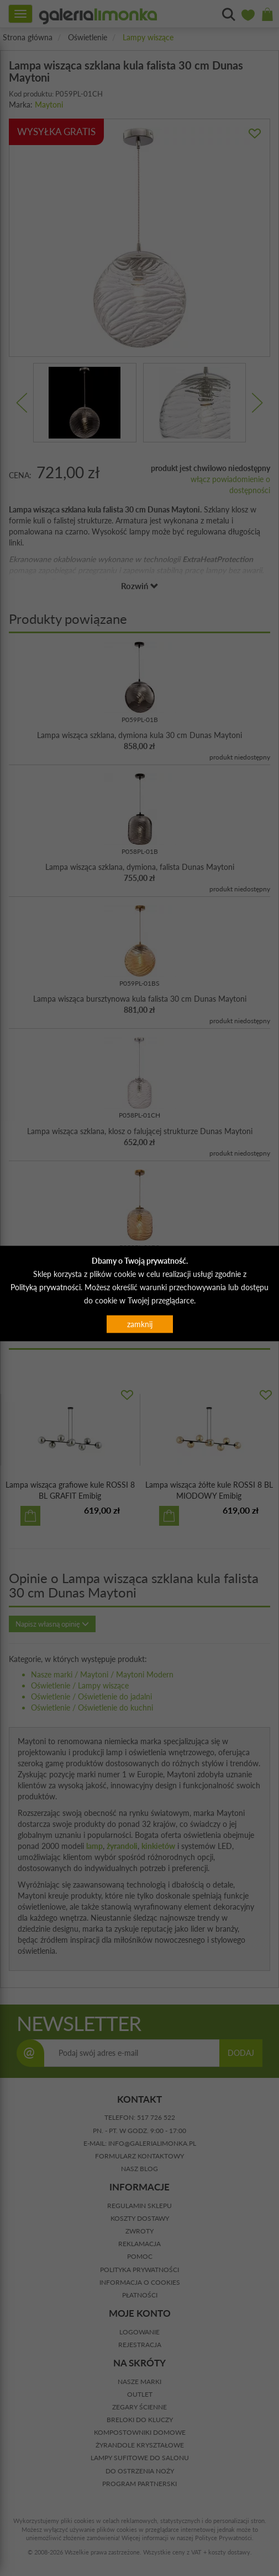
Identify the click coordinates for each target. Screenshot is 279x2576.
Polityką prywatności (45, 1287)
